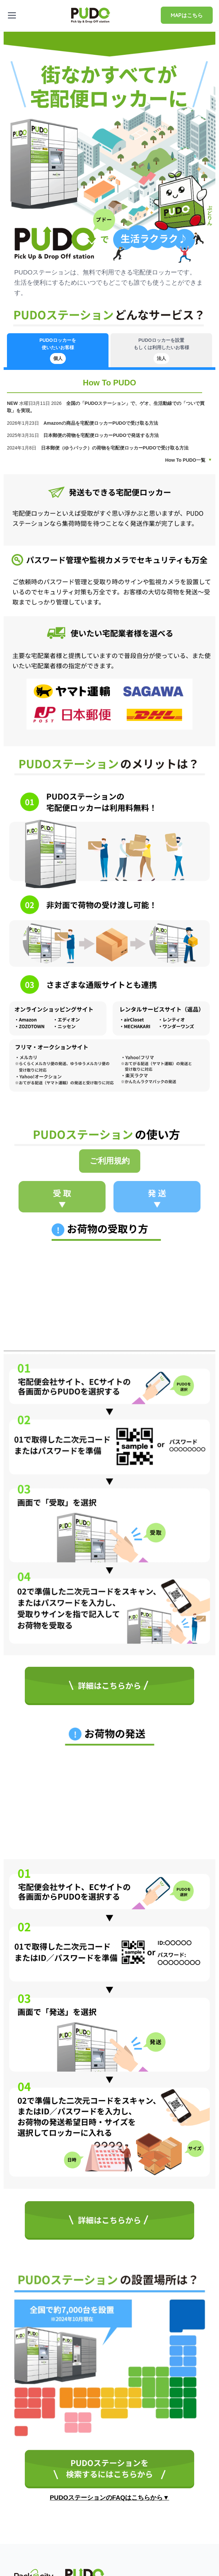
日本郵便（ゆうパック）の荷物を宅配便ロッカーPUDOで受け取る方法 (115, 447)
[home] (90, 14)
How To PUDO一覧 (185, 460)
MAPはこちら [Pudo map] (187, 15)
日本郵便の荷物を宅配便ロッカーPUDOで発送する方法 (101, 435)
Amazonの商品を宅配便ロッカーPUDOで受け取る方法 (101, 423)
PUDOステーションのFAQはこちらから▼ (109, 2497)
